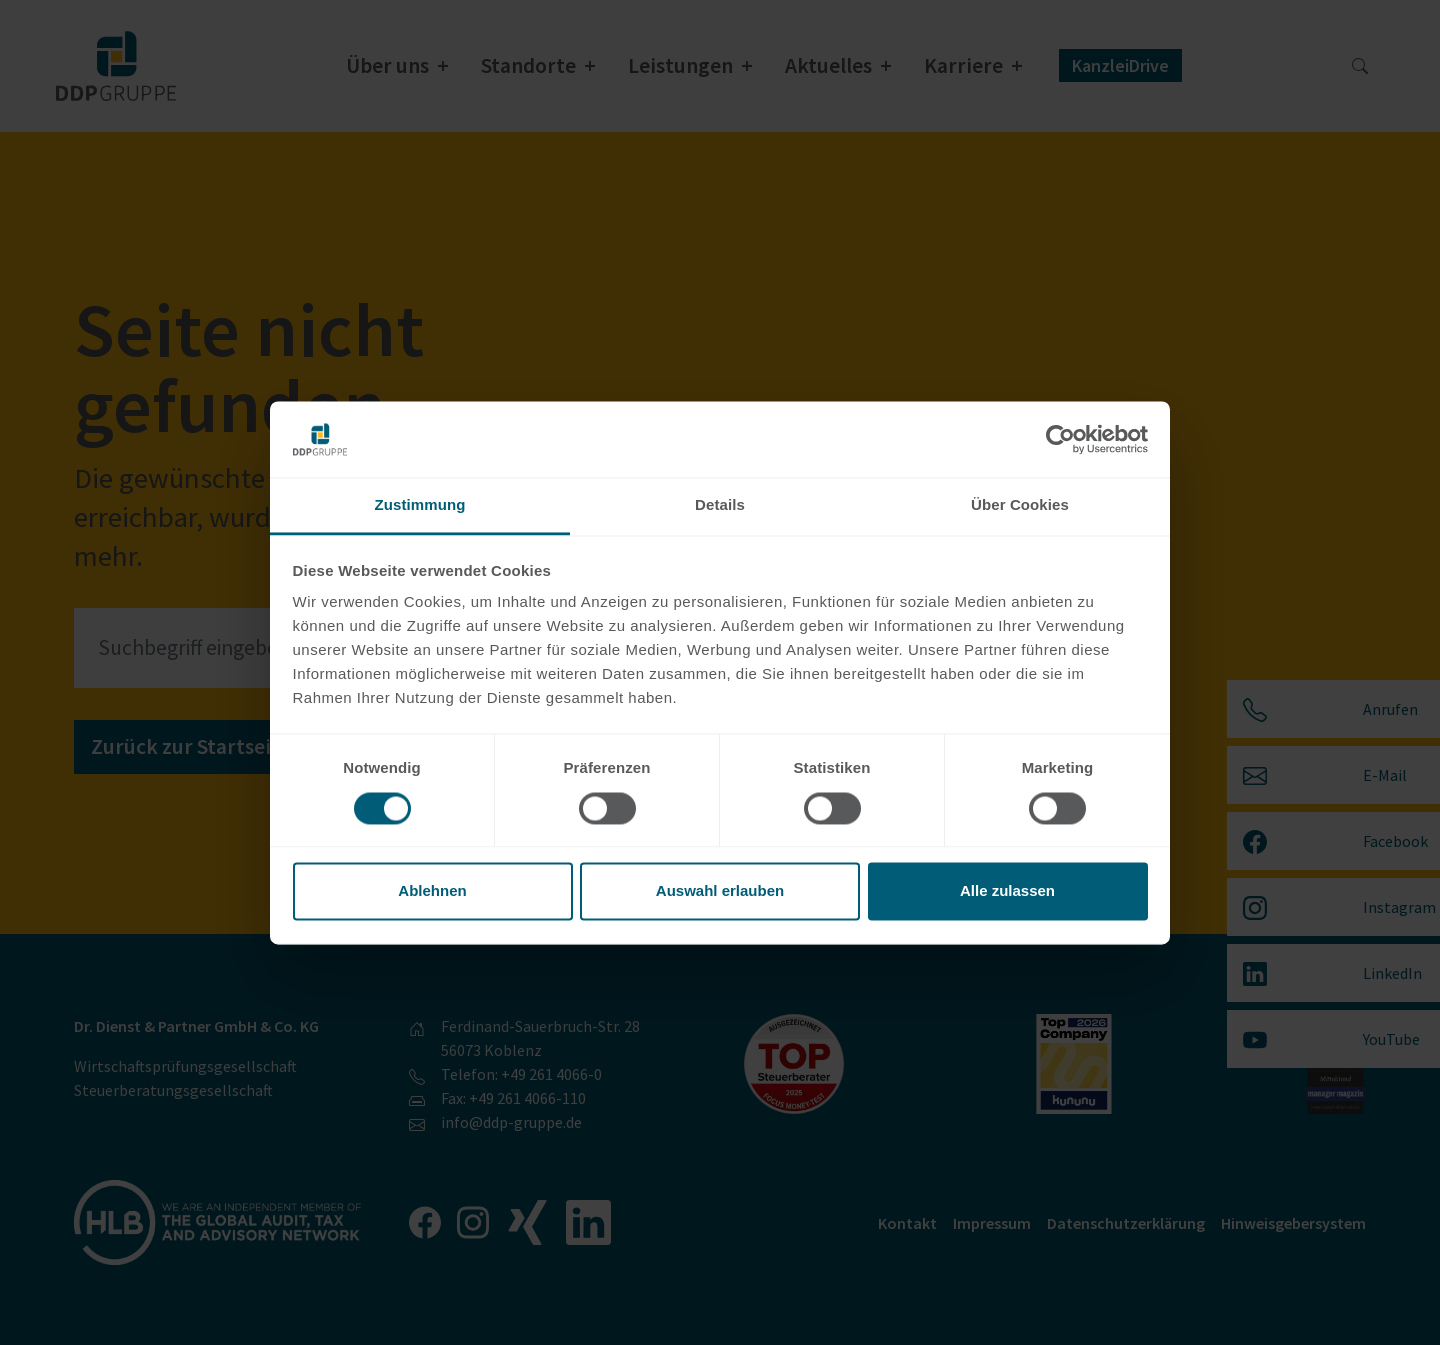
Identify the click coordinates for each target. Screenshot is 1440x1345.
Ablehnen (432, 891)
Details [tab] (720, 505)
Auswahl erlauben (720, 891)
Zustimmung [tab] (420, 505)
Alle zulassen (1007, 891)
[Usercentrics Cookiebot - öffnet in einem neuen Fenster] (1060, 439)
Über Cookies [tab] (1020, 505)
